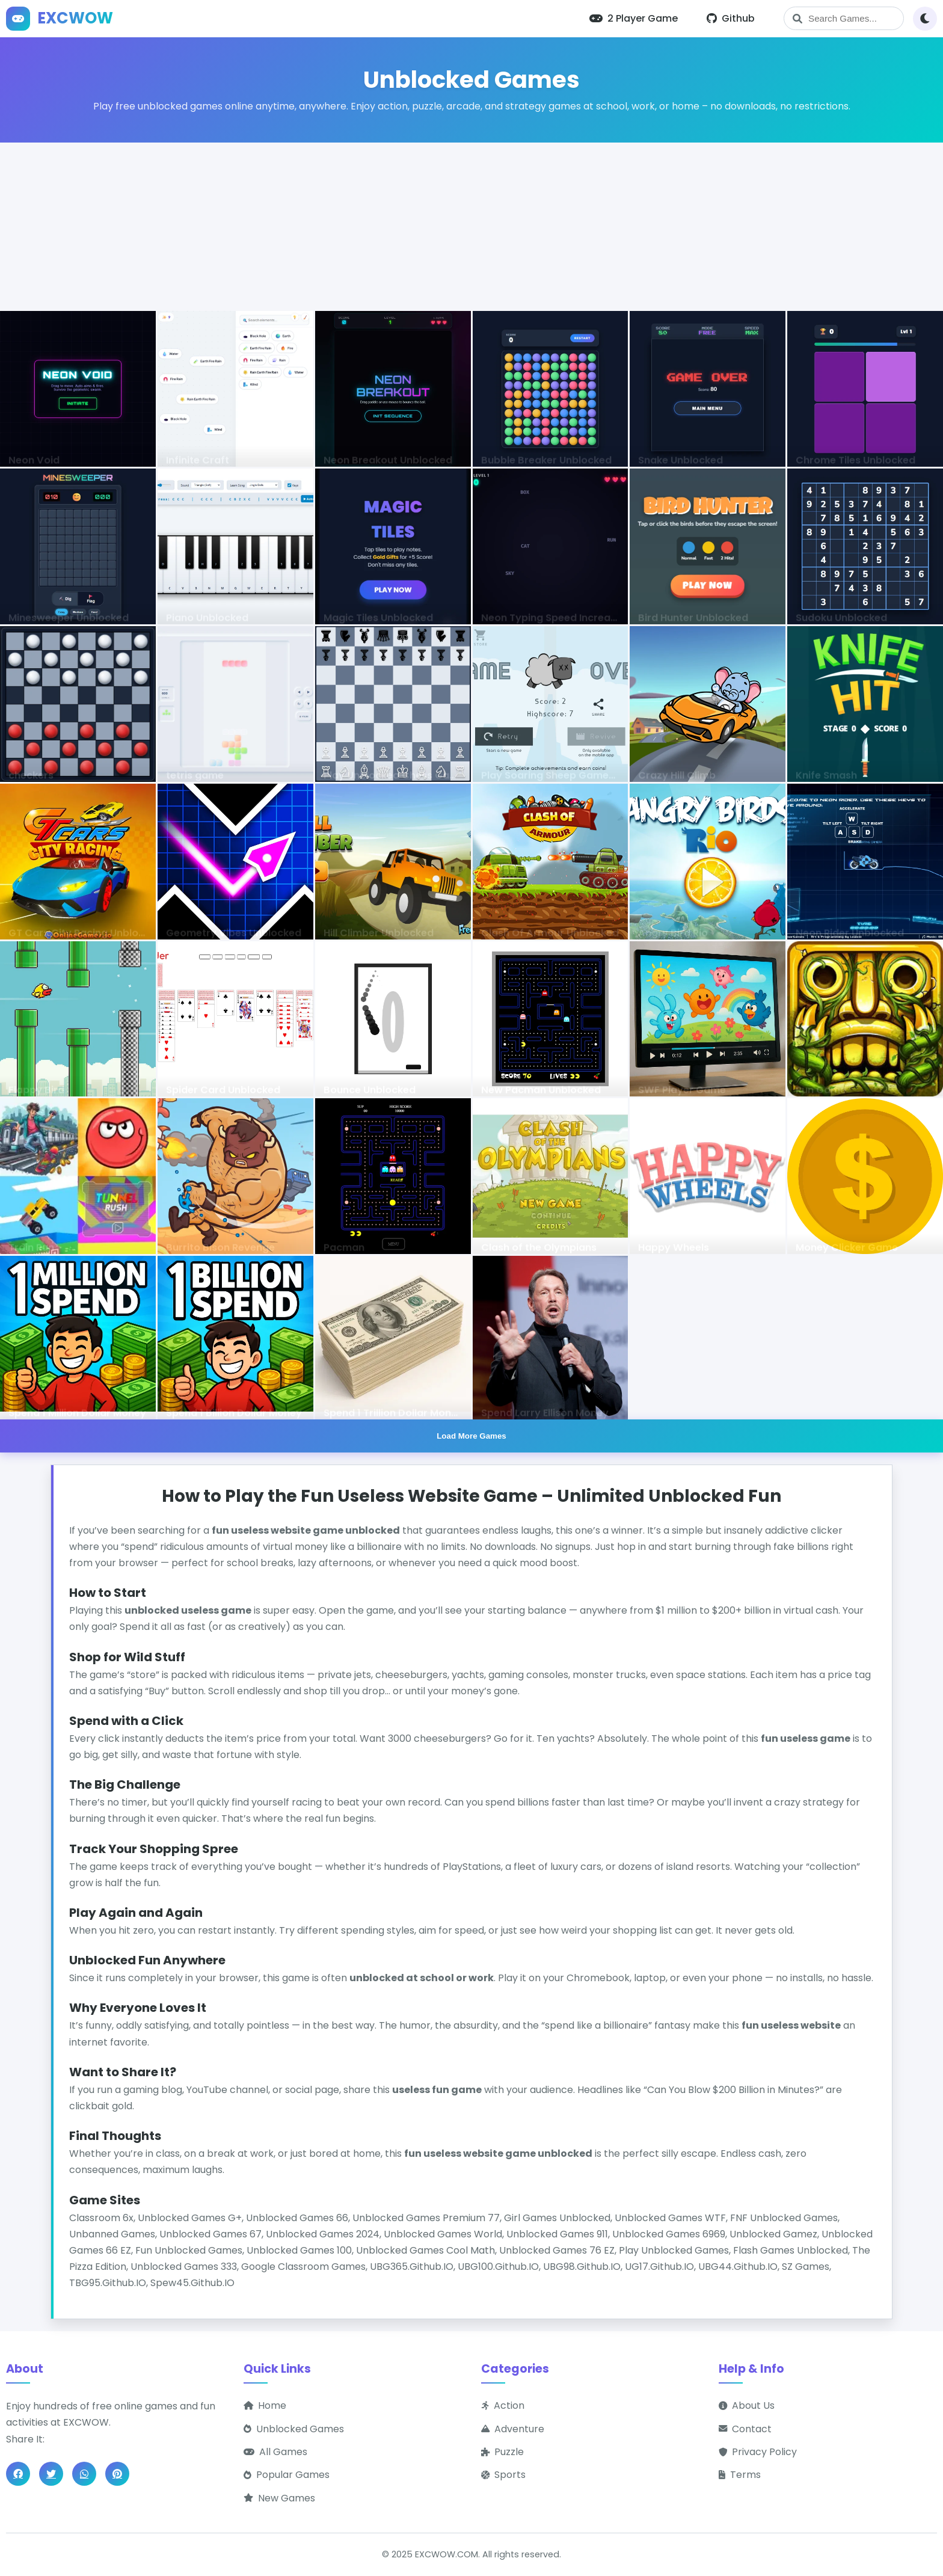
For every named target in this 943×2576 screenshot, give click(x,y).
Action (502, 2405)
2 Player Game (633, 18)
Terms (740, 2475)
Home (265, 2405)
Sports (503, 2475)
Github (731, 18)
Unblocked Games (294, 2429)
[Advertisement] (471, 227)
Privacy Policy (758, 2452)
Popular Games (287, 2475)
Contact (745, 2429)
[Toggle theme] (925, 19)
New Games (279, 2498)
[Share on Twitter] (51, 2474)
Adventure (512, 2429)
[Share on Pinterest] (117, 2474)
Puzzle (502, 2452)
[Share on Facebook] (18, 2474)
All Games (275, 2452)
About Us (747, 2405)
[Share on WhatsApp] (84, 2474)
